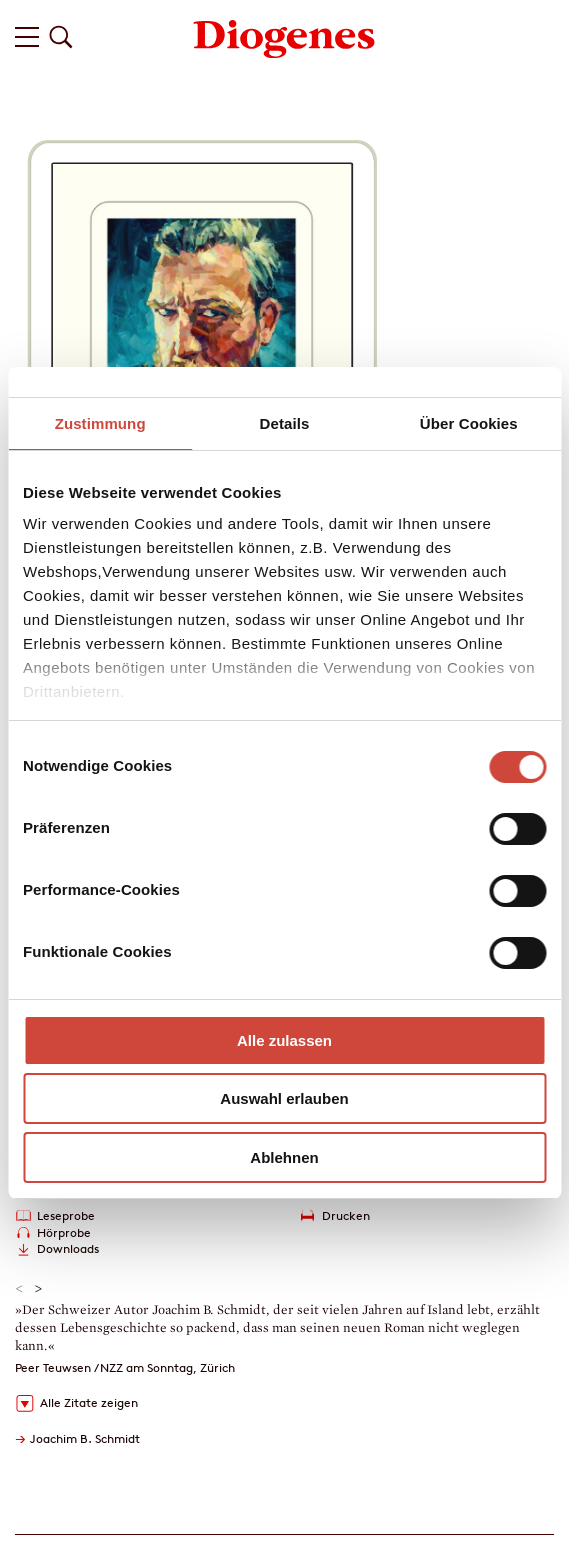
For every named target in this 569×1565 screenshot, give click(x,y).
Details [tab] (285, 423)
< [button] (19, 1289)
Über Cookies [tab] (469, 423)
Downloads (68, 1248)
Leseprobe (66, 1215)
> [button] (38, 1289)
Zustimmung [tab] (100, 423)
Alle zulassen (284, 1040)
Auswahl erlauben (284, 1098)
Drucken (346, 1215)
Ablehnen (284, 1157)
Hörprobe (64, 1232)
